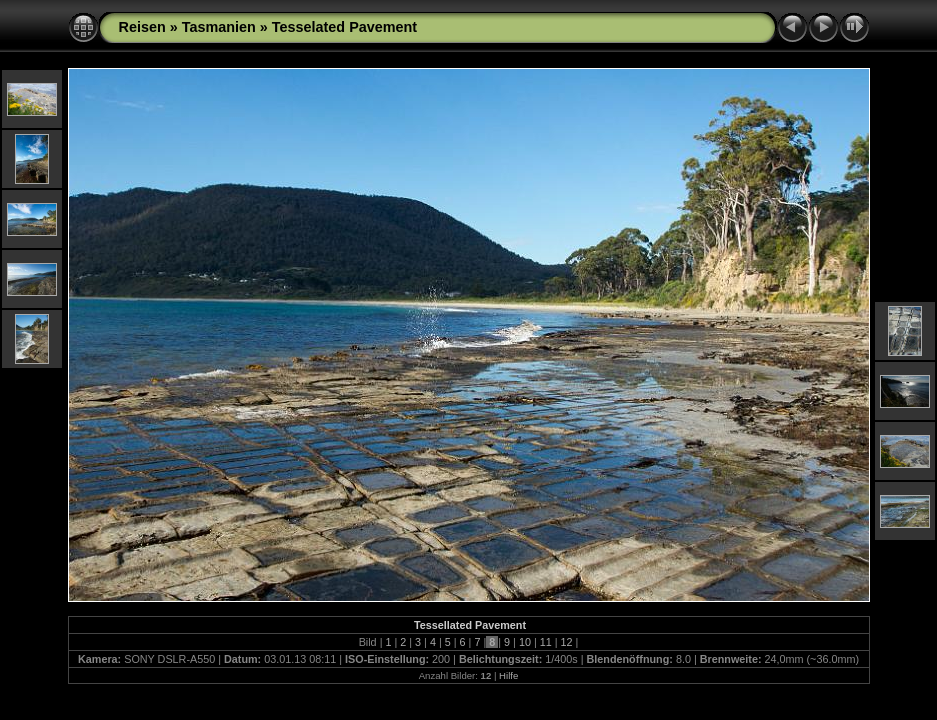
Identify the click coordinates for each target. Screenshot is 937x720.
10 (525, 642)
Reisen (142, 27)
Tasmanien (219, 27)
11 (546, 642)
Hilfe (508, 675)
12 (567, 642)
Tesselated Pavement (344, 27)
